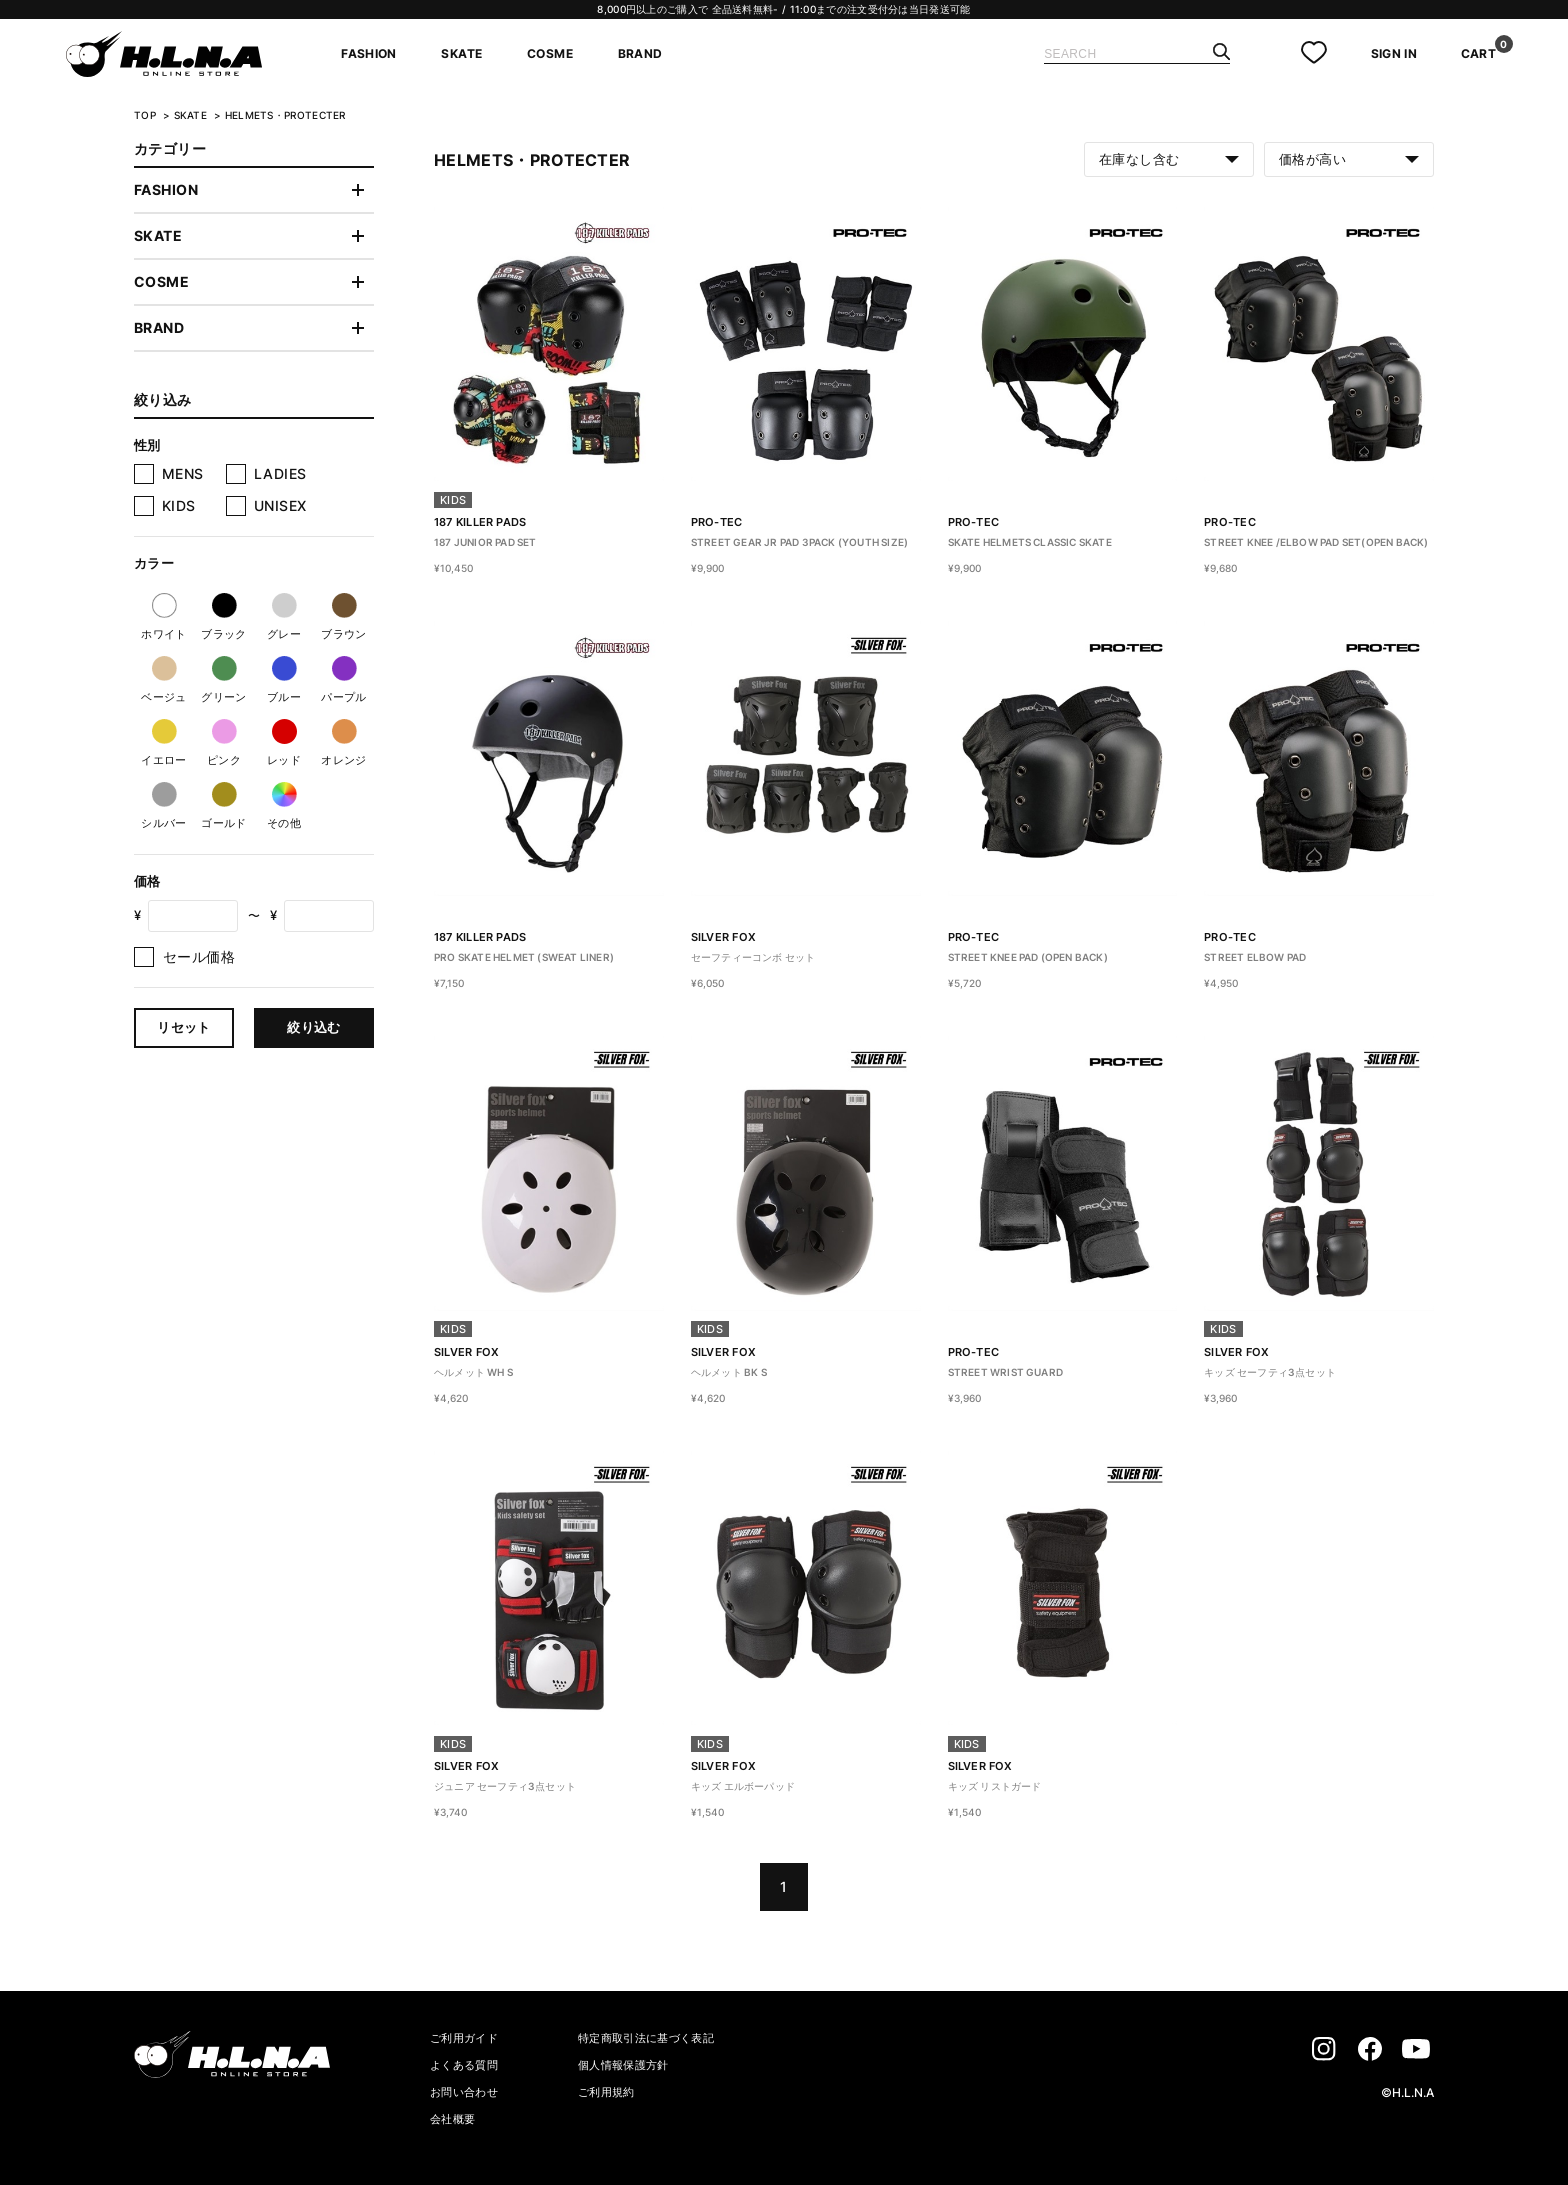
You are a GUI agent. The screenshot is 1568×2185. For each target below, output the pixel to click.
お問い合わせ (464, 2092)
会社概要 (452, 2119)
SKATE (461, 53)
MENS (183, 473)
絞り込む (314, 1027)
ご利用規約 (606, 2092)
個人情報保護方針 (623, 2065)
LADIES (280, 473)
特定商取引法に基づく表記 (646, 2038)
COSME (550, 53)
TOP (145, 115)
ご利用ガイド (464, 2038)
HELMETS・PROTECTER (285, 115)
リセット (184, 1027)
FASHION (369, 53)
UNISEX (280, 505)
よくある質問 (464, 2065)
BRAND (640, 53)
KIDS (179, 505)
